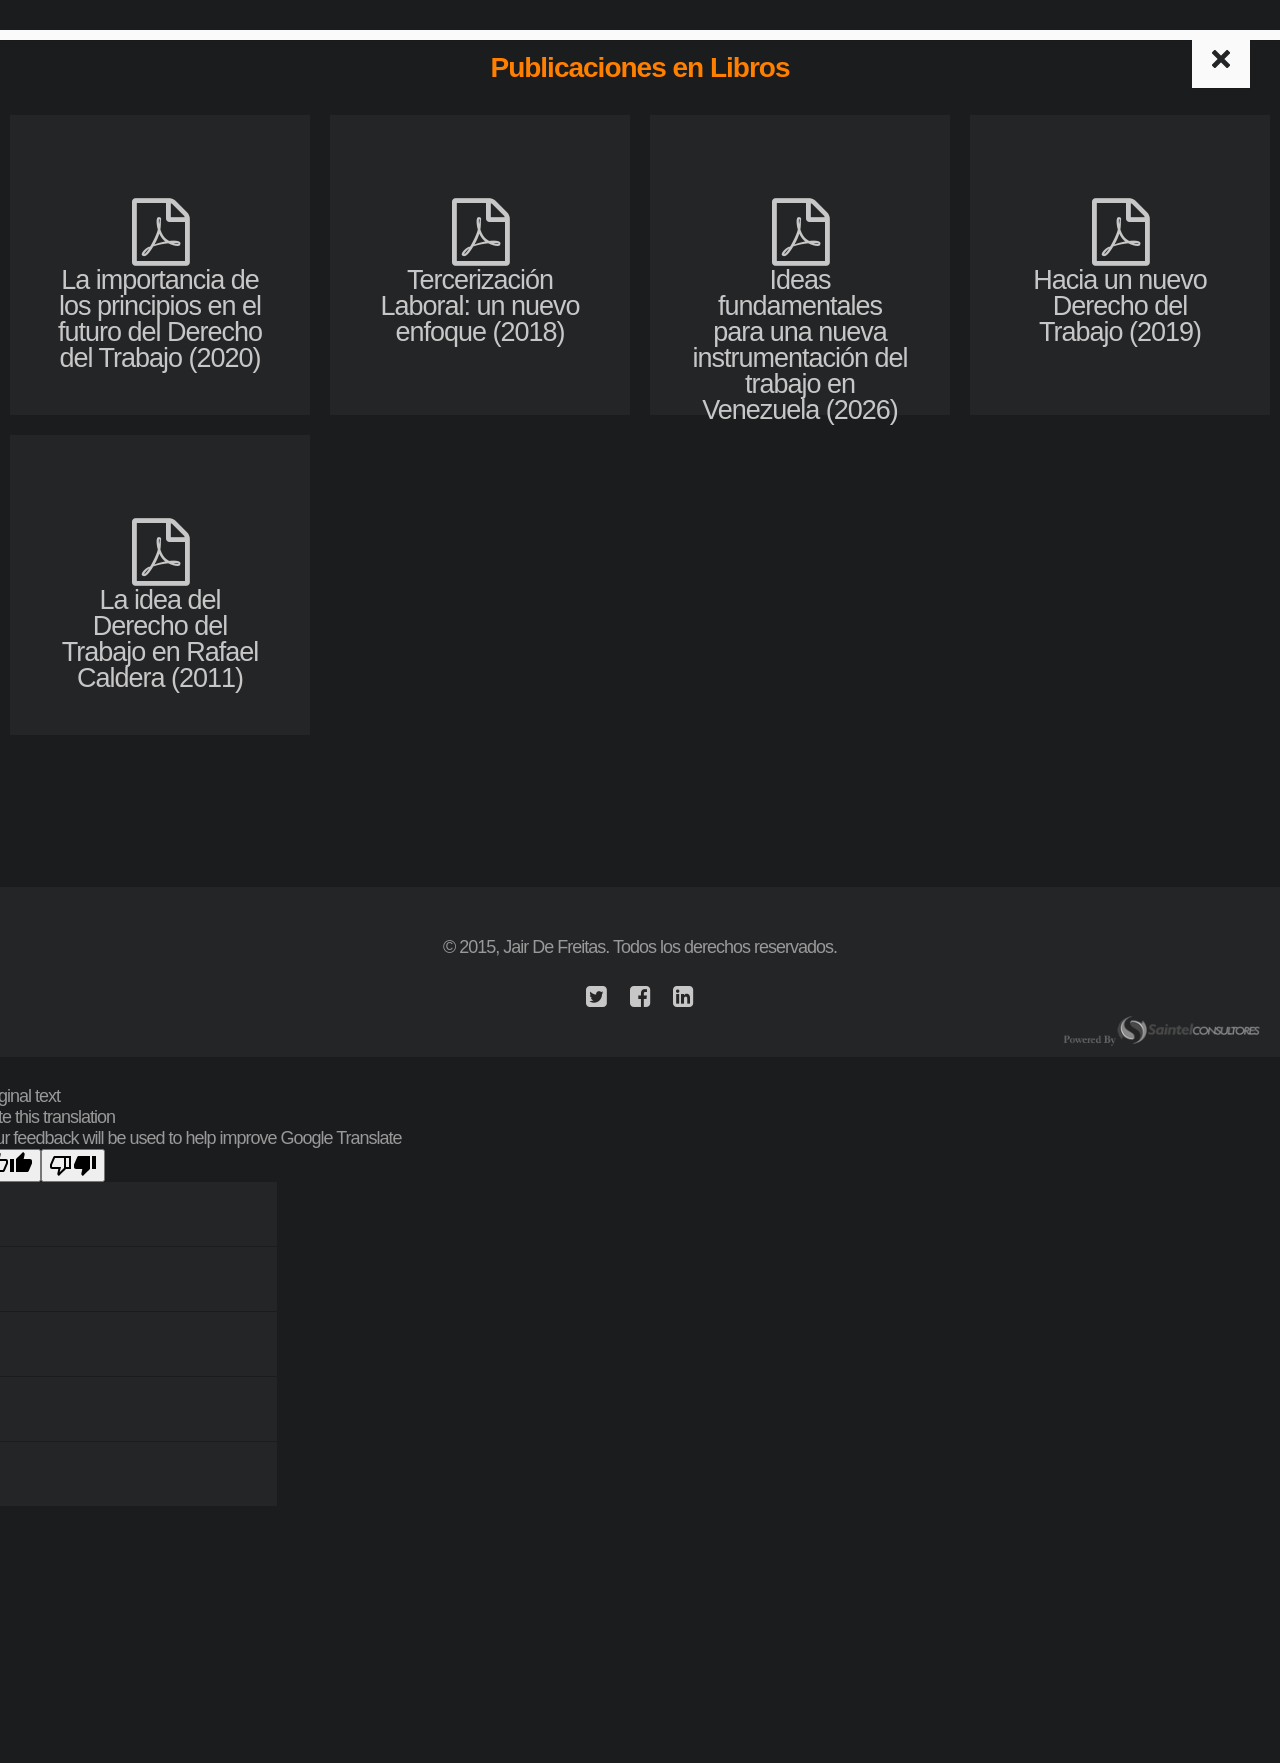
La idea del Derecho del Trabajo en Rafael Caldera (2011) (160, 622)
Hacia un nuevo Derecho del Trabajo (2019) (1120, 289)
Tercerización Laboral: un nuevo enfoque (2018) (479, 289)
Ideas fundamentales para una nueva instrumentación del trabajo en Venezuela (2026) (799, 328)
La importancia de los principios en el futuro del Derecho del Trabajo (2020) (160, 302)
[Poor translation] (73, 1165)
